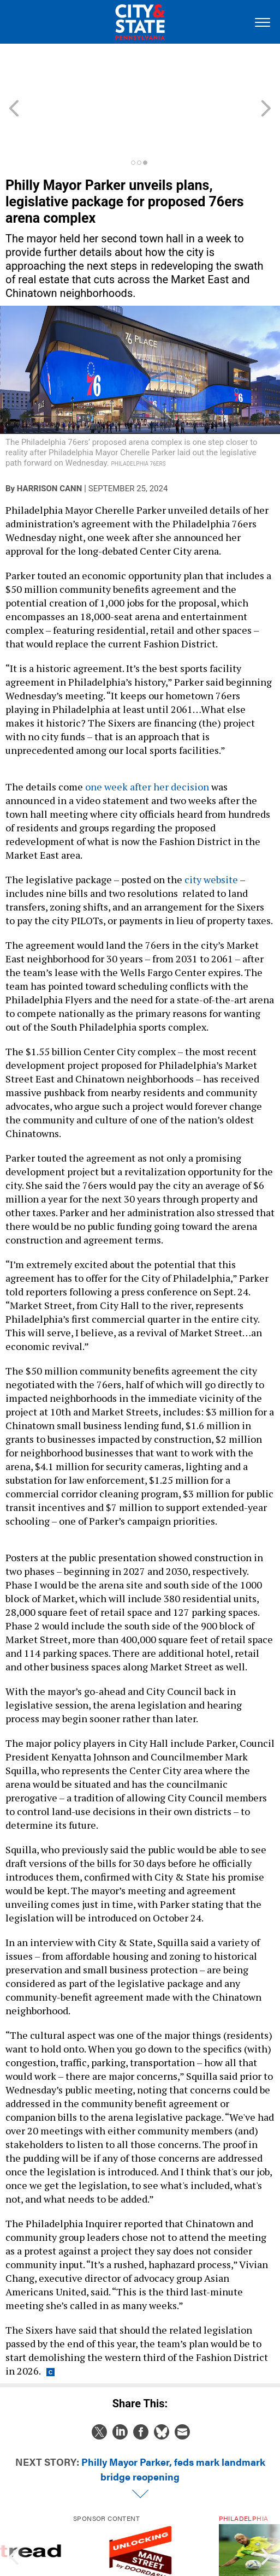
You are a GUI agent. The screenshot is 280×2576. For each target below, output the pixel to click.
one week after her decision (147, 737)
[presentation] (14, 2513)
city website (211, 830)
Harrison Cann (49, 439)
